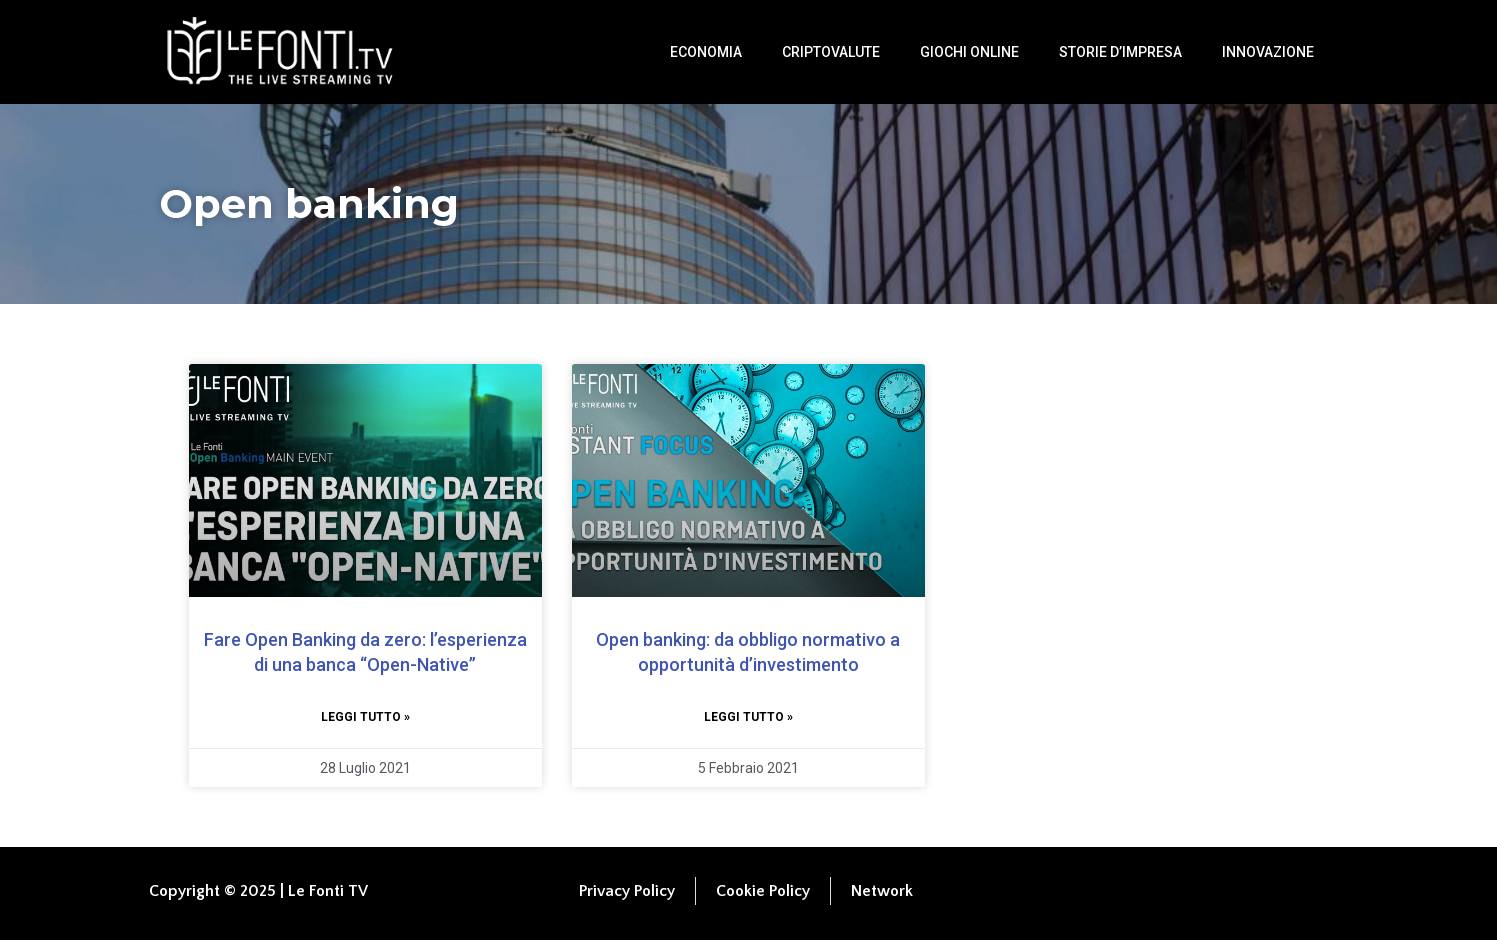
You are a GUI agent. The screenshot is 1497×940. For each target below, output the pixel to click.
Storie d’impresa (1120, 52)
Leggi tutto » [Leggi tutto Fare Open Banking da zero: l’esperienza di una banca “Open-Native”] (365, 717)
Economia (706, 52)
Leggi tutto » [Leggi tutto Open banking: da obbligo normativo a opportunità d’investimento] (748, 717)
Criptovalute (831, 52)
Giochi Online (969, 52)
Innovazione (1268, 52)
